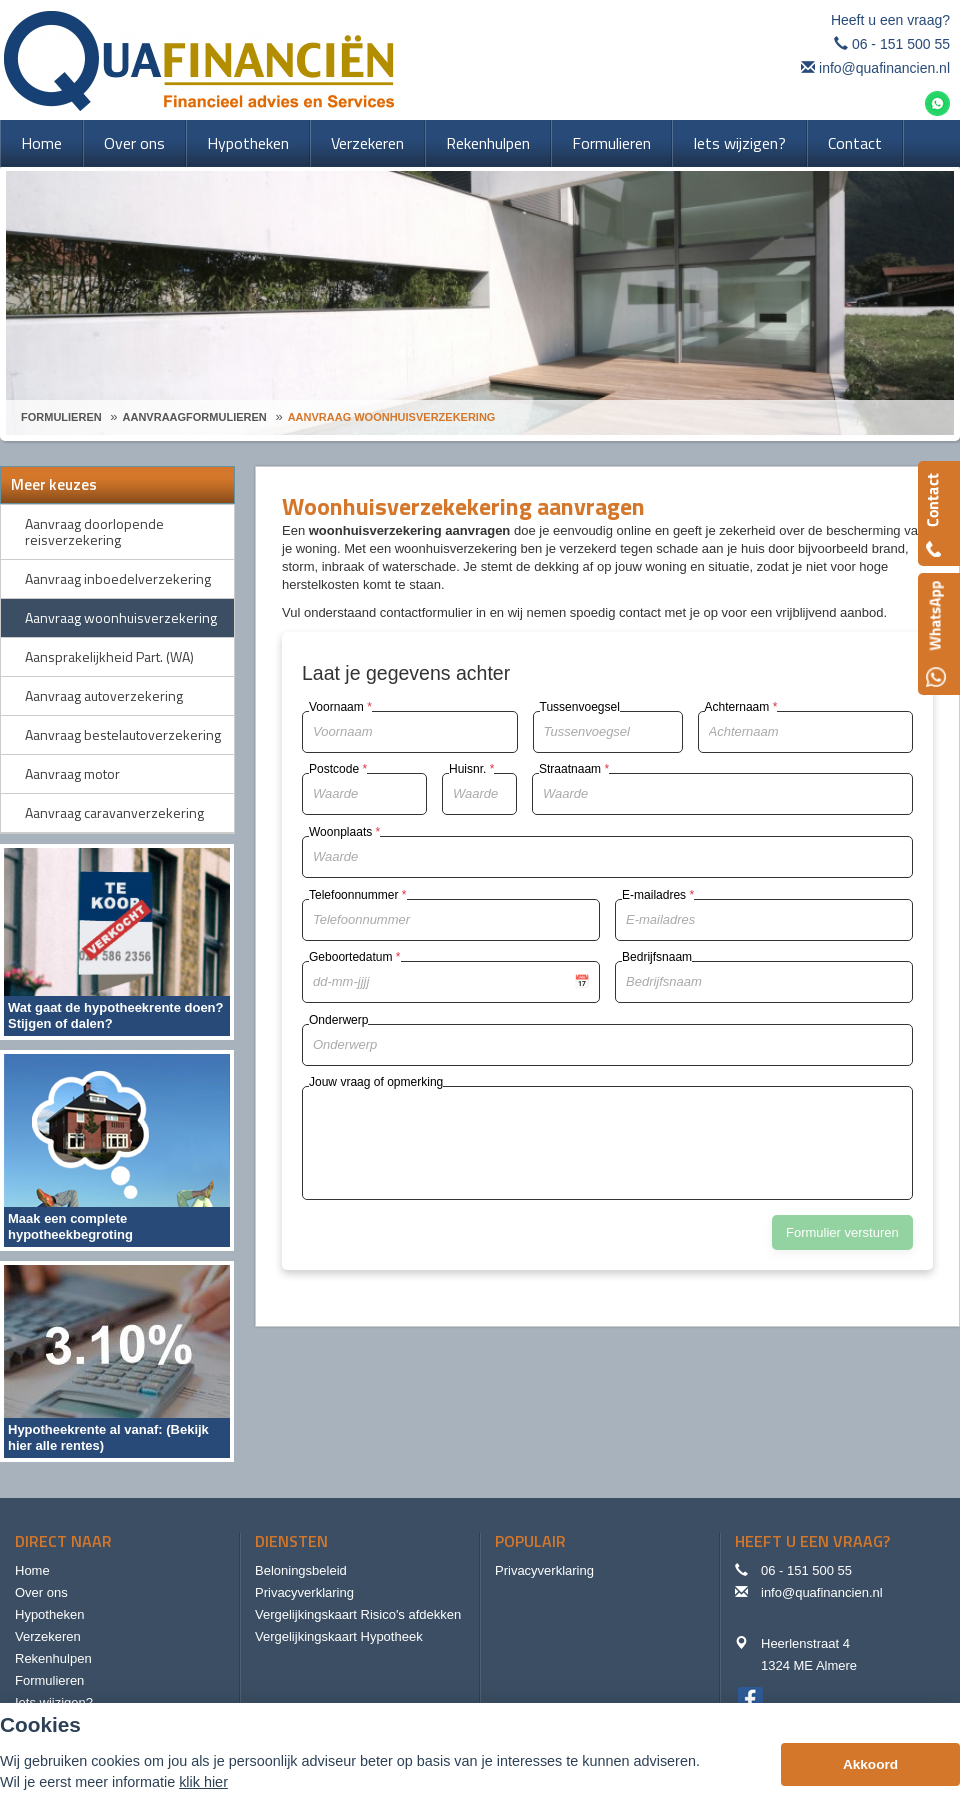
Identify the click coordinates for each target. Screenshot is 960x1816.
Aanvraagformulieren (195, 417)
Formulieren (61, 417)
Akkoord (870, 1764)
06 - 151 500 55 (901, 44)
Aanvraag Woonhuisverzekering (392, 417)
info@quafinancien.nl (884, 68)
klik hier (203, 1782)
